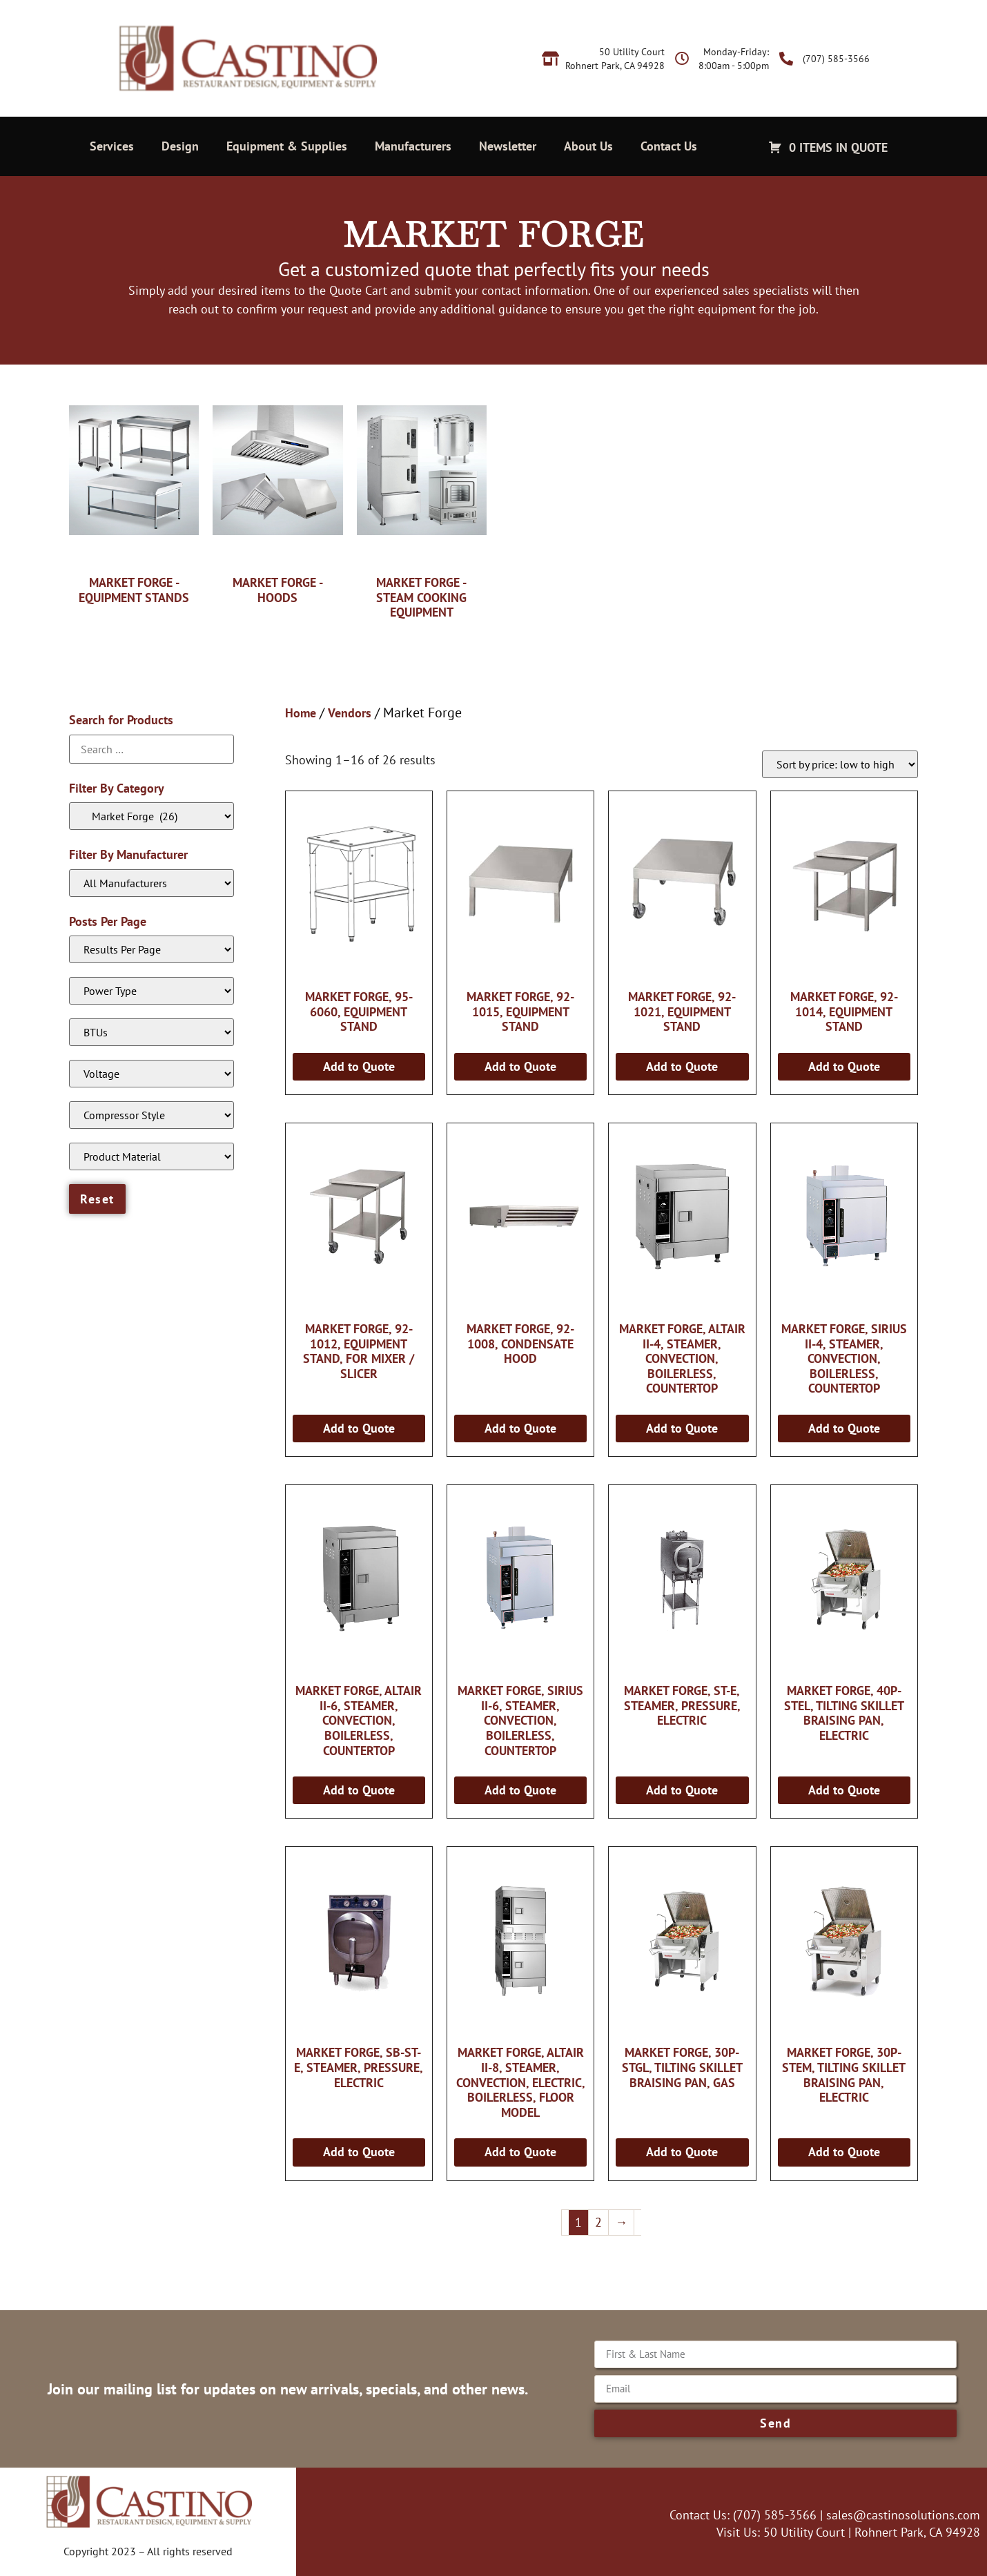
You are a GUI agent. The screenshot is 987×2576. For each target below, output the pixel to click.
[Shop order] (840, 764)
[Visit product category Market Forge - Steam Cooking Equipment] (422, 505)
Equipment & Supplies (286, 146)
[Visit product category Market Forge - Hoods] (277, 497)
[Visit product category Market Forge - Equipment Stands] (134, 497)
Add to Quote (359, 1066)
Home (300, 713)
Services (112, 146)
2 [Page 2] (598, 2222)
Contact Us (669, 146)
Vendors (349, 713)
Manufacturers (413, 146)
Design (180, 146)
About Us (588, 146)
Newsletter (507, 146)
